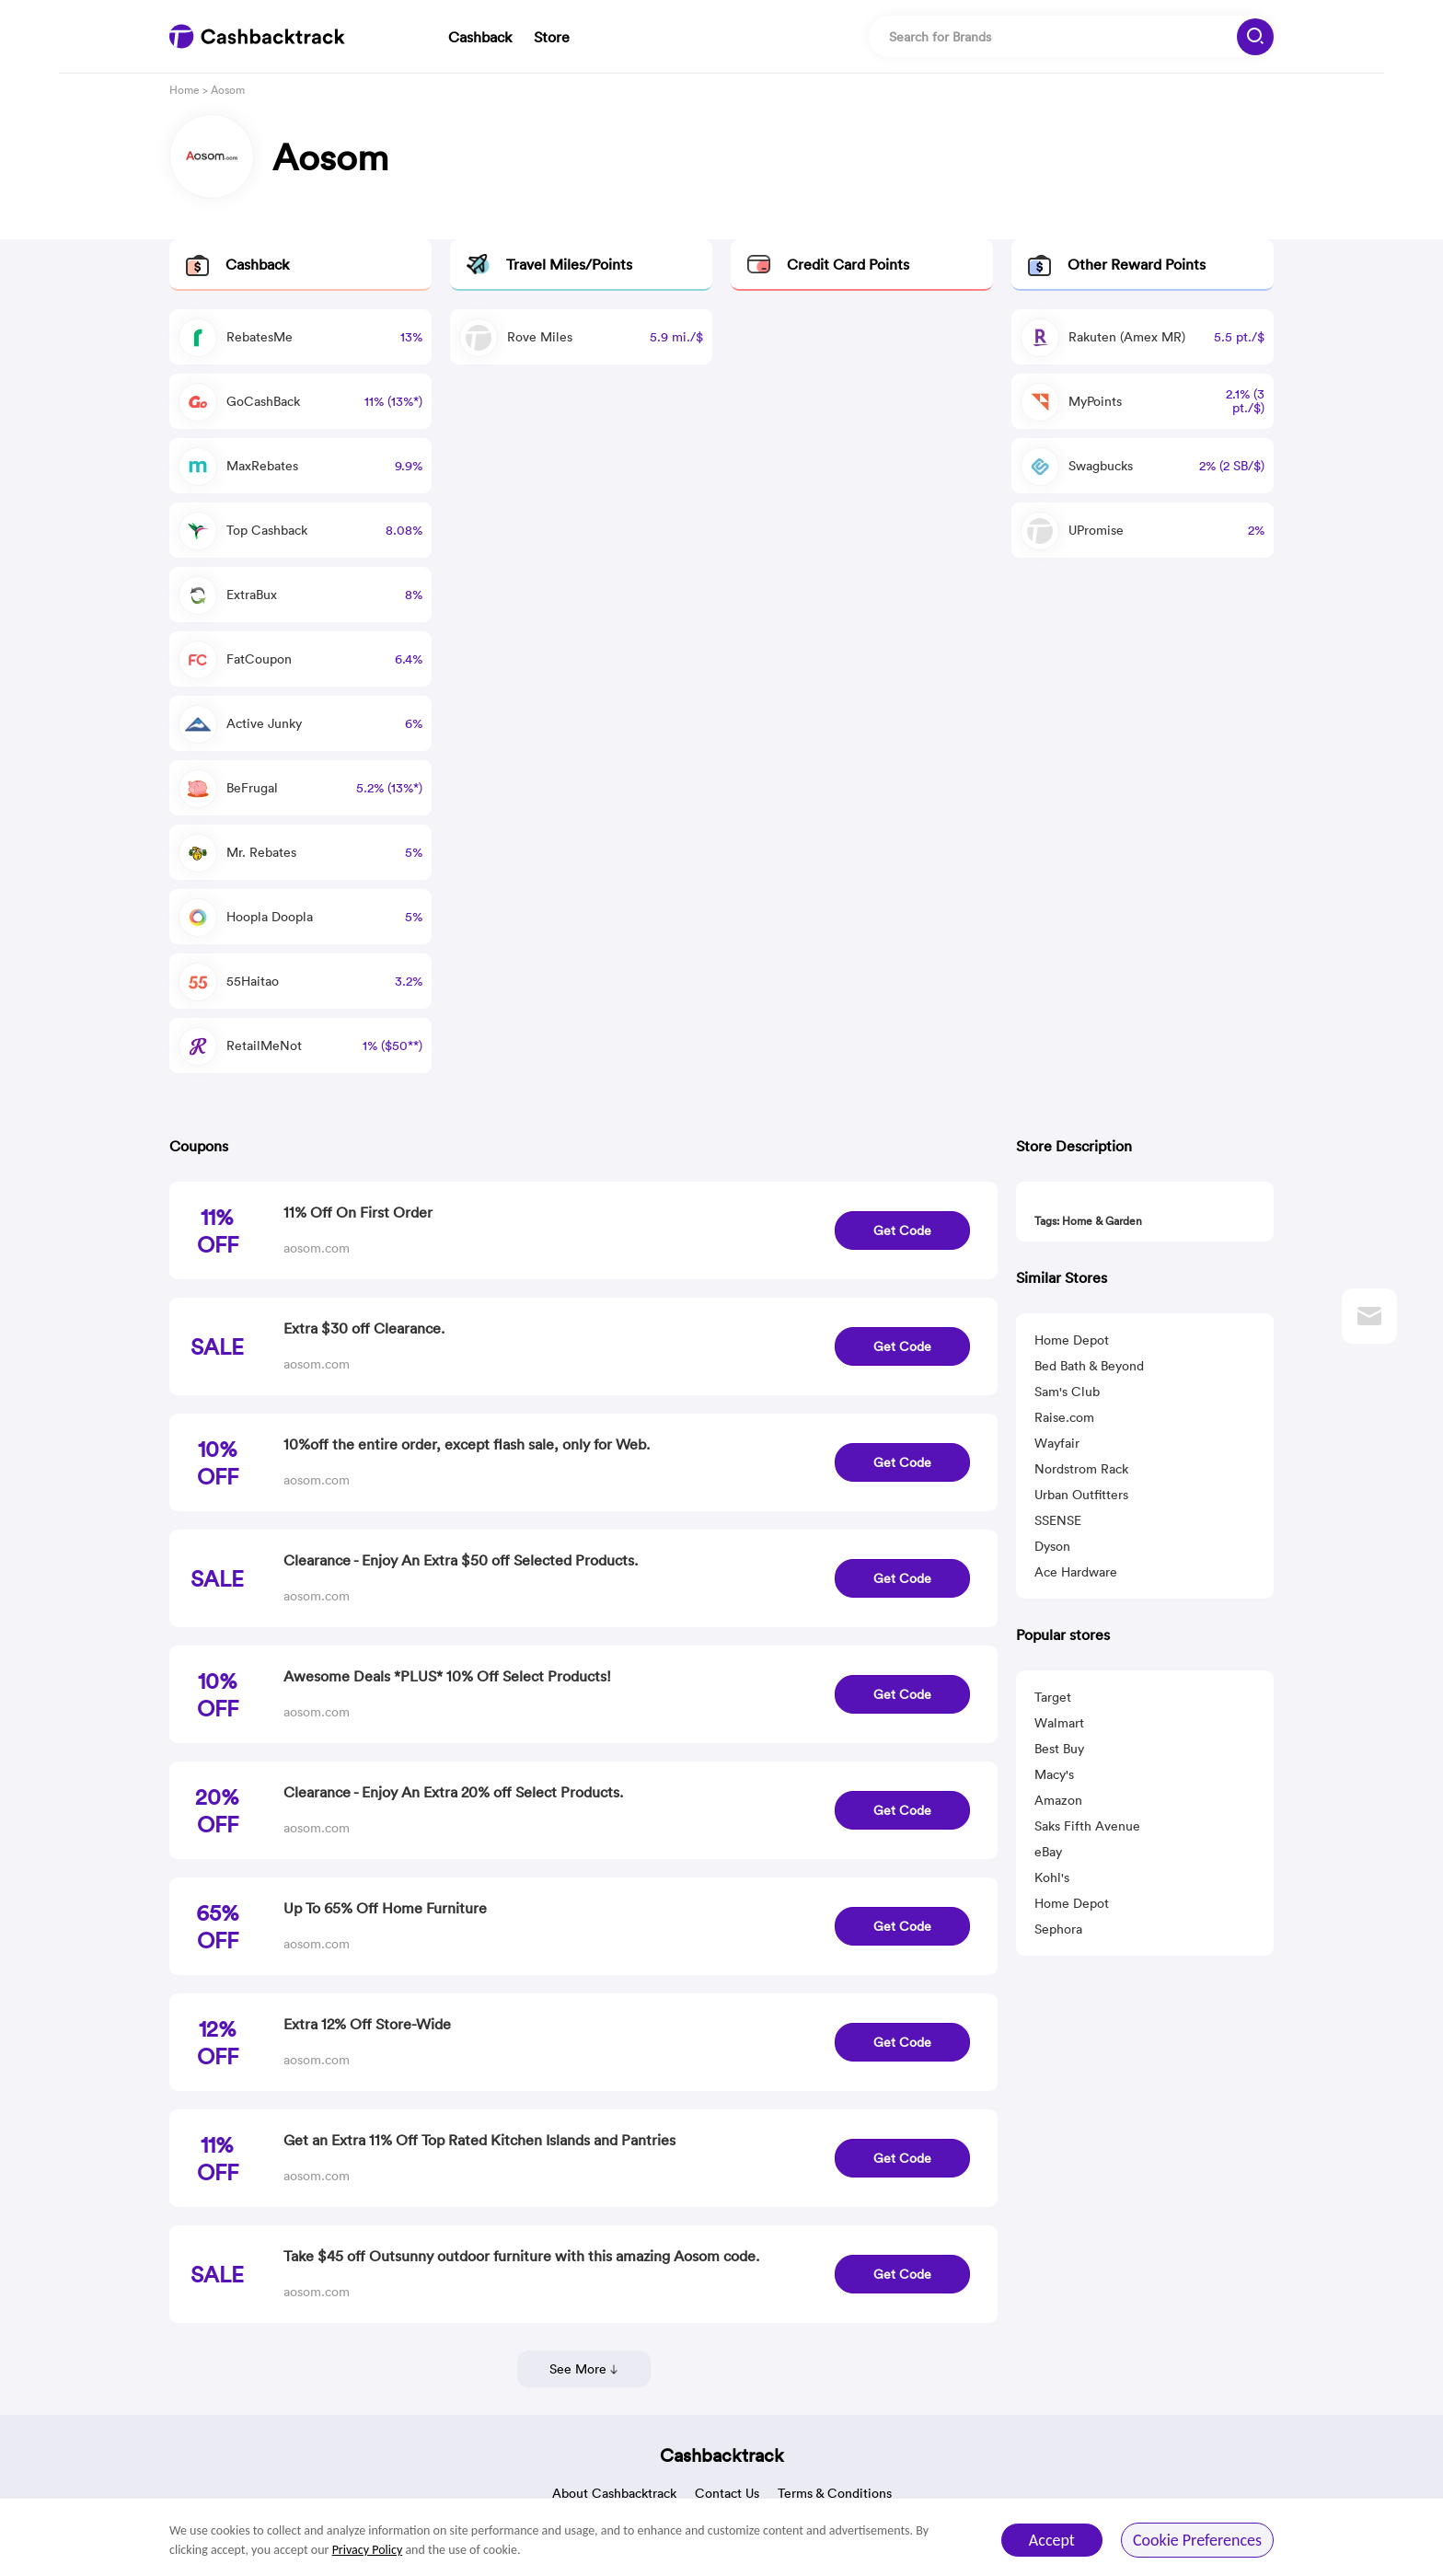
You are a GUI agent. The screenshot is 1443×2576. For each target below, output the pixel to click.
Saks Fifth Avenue (1087, 1826)
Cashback (480, 37)
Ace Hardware (1075, 1572)
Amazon (1058, 1800)
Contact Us (727, 2493)
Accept (1052, 2540)
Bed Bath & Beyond (1089, 1365)
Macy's (1054, 1774)
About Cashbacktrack (614, 2493)
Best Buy (1059, 1748)
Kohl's (1051, 1877)
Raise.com (1064, 1417)
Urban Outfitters (1081, 1494)
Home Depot (1071, 1340)
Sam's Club (1067, 1391)
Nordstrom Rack (1081, 1469)
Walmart (1059, 1723)
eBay (1048, 1851)
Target (1052, 1697)
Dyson (1052, 1546)
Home (184, 90)
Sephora (1058, 1929)
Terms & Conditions (835, 2493)
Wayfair (1056, 1443)
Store (552, 37)
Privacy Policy (367, 2550)
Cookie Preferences (1197, 2540)
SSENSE (1057, 1520)
